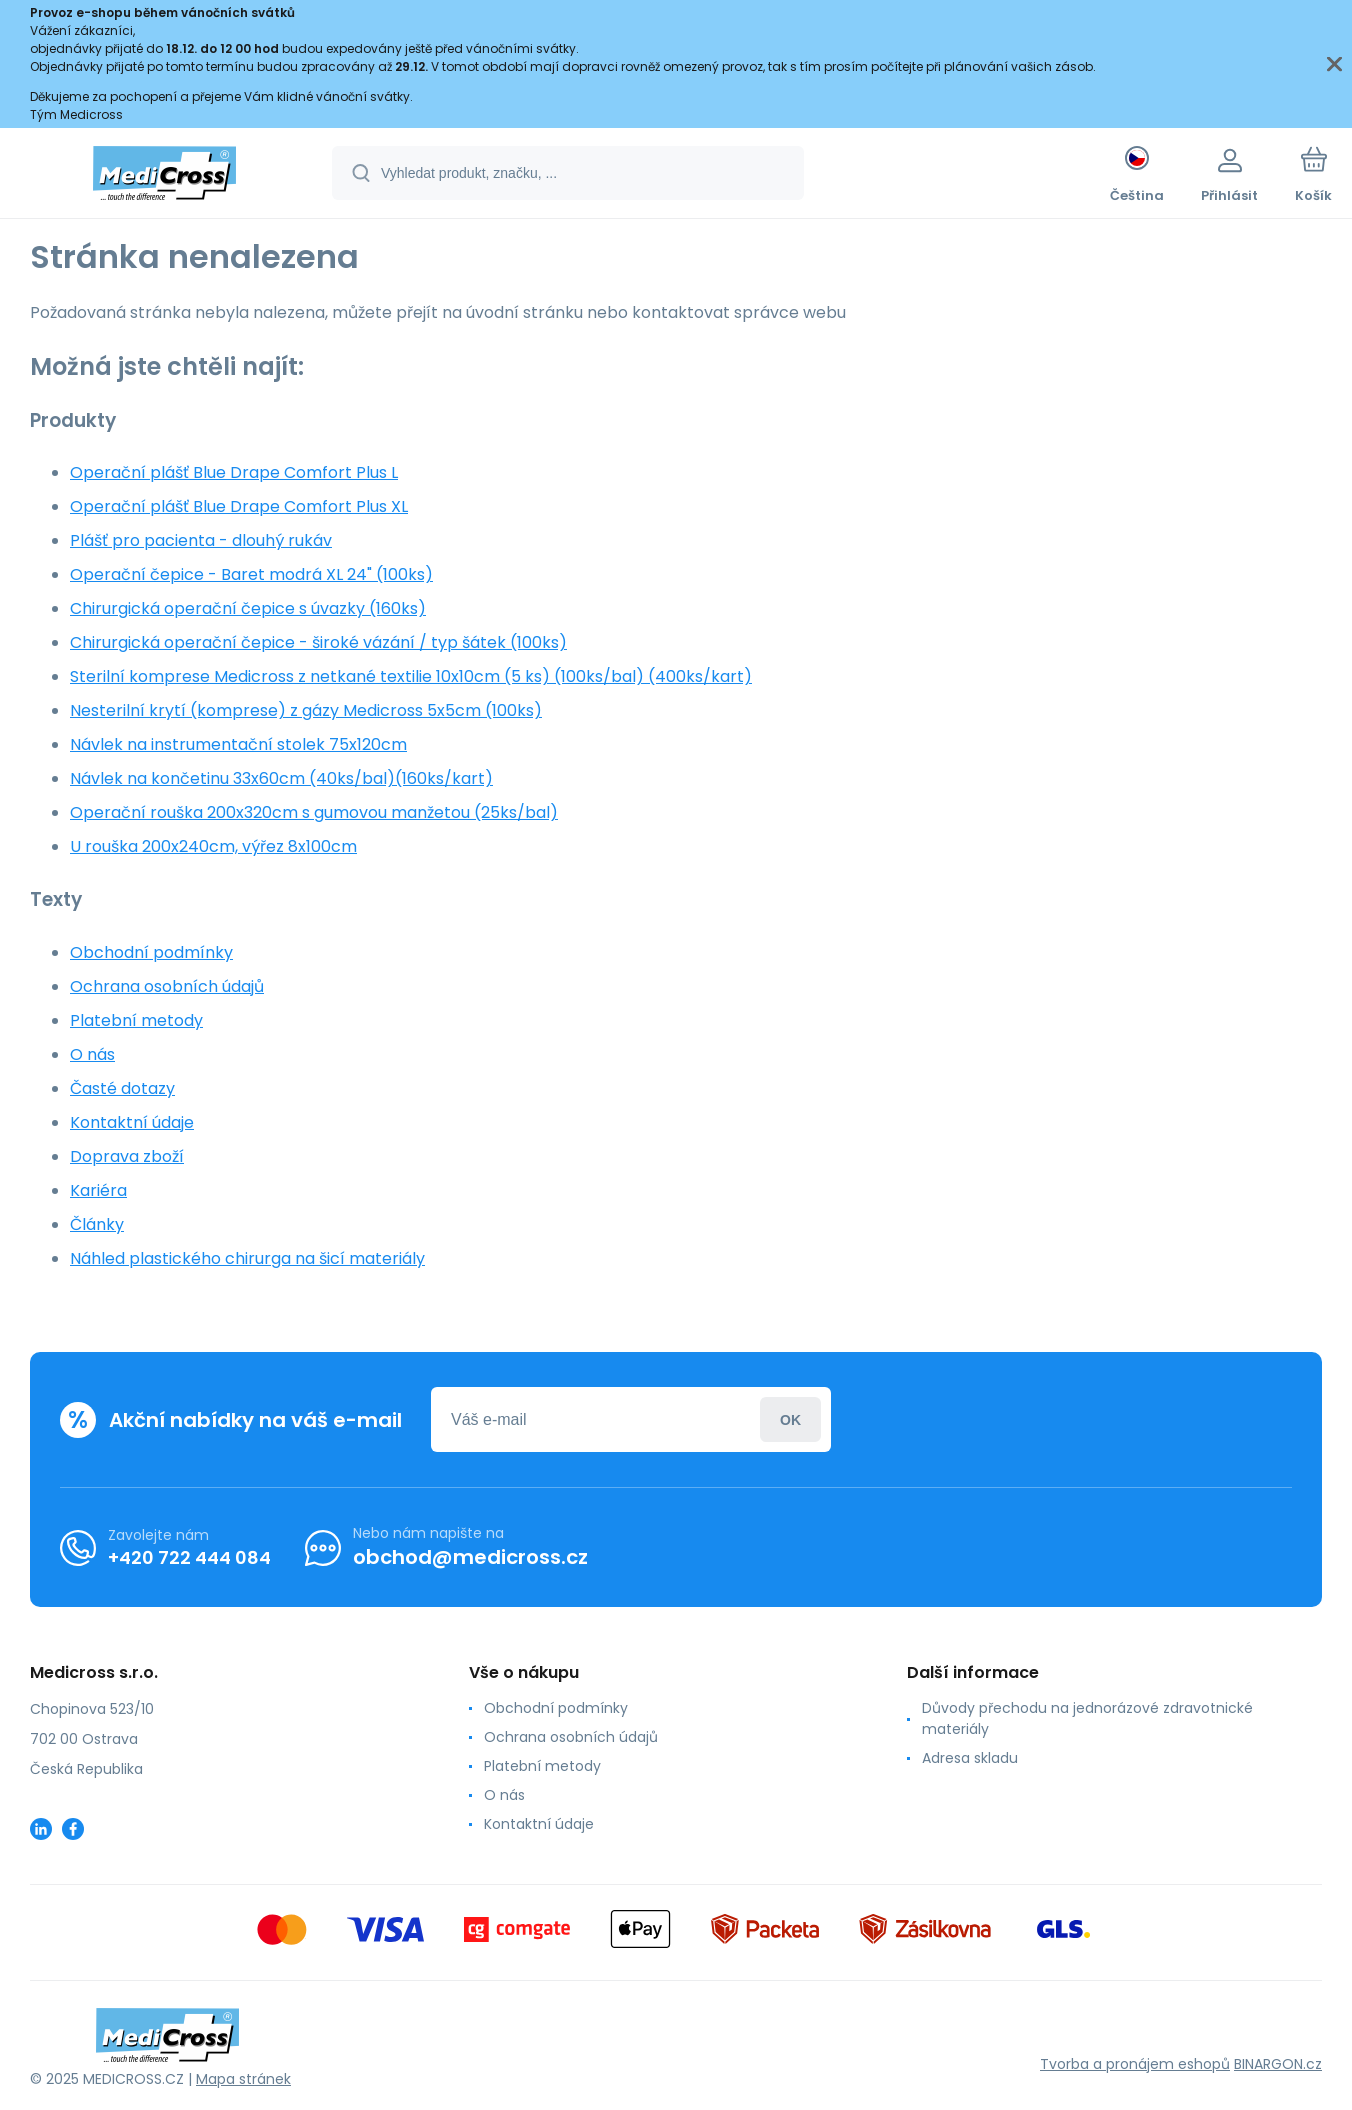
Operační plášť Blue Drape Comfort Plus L (234, 472)
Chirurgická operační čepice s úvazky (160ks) (248, 608)
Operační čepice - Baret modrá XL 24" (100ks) (251, 574)
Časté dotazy (122, 1088)
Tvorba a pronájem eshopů (1135, 2064)
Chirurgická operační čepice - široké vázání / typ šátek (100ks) (318, 642)
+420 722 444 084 (189, 1556)
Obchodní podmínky (151, 952)
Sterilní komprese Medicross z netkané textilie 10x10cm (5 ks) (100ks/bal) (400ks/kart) (411, 676)
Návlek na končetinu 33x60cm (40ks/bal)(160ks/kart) (281, 778)
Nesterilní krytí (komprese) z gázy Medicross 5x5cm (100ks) (306, 710)
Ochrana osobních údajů (167, 986)
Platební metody (136, 1020)
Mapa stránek (243, 2079)
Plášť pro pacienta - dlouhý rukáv (201, 540)
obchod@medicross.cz (470, 1557)
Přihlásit (790, 1419)
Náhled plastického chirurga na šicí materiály (247, 1258)
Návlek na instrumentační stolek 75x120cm (238, 744)
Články (97, 1224)
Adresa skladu (970, 1758)
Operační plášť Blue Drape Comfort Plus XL (239, 506)
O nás (92, 1054)
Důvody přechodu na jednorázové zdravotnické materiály (1087, 1718)
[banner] (164, 176)
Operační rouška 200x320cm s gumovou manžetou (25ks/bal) (314, 812)
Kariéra (98, 1190)
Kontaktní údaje (132, 1122)
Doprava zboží (127, 1156)
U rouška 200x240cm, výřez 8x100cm (213, 846)
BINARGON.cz (1278, 2064)
